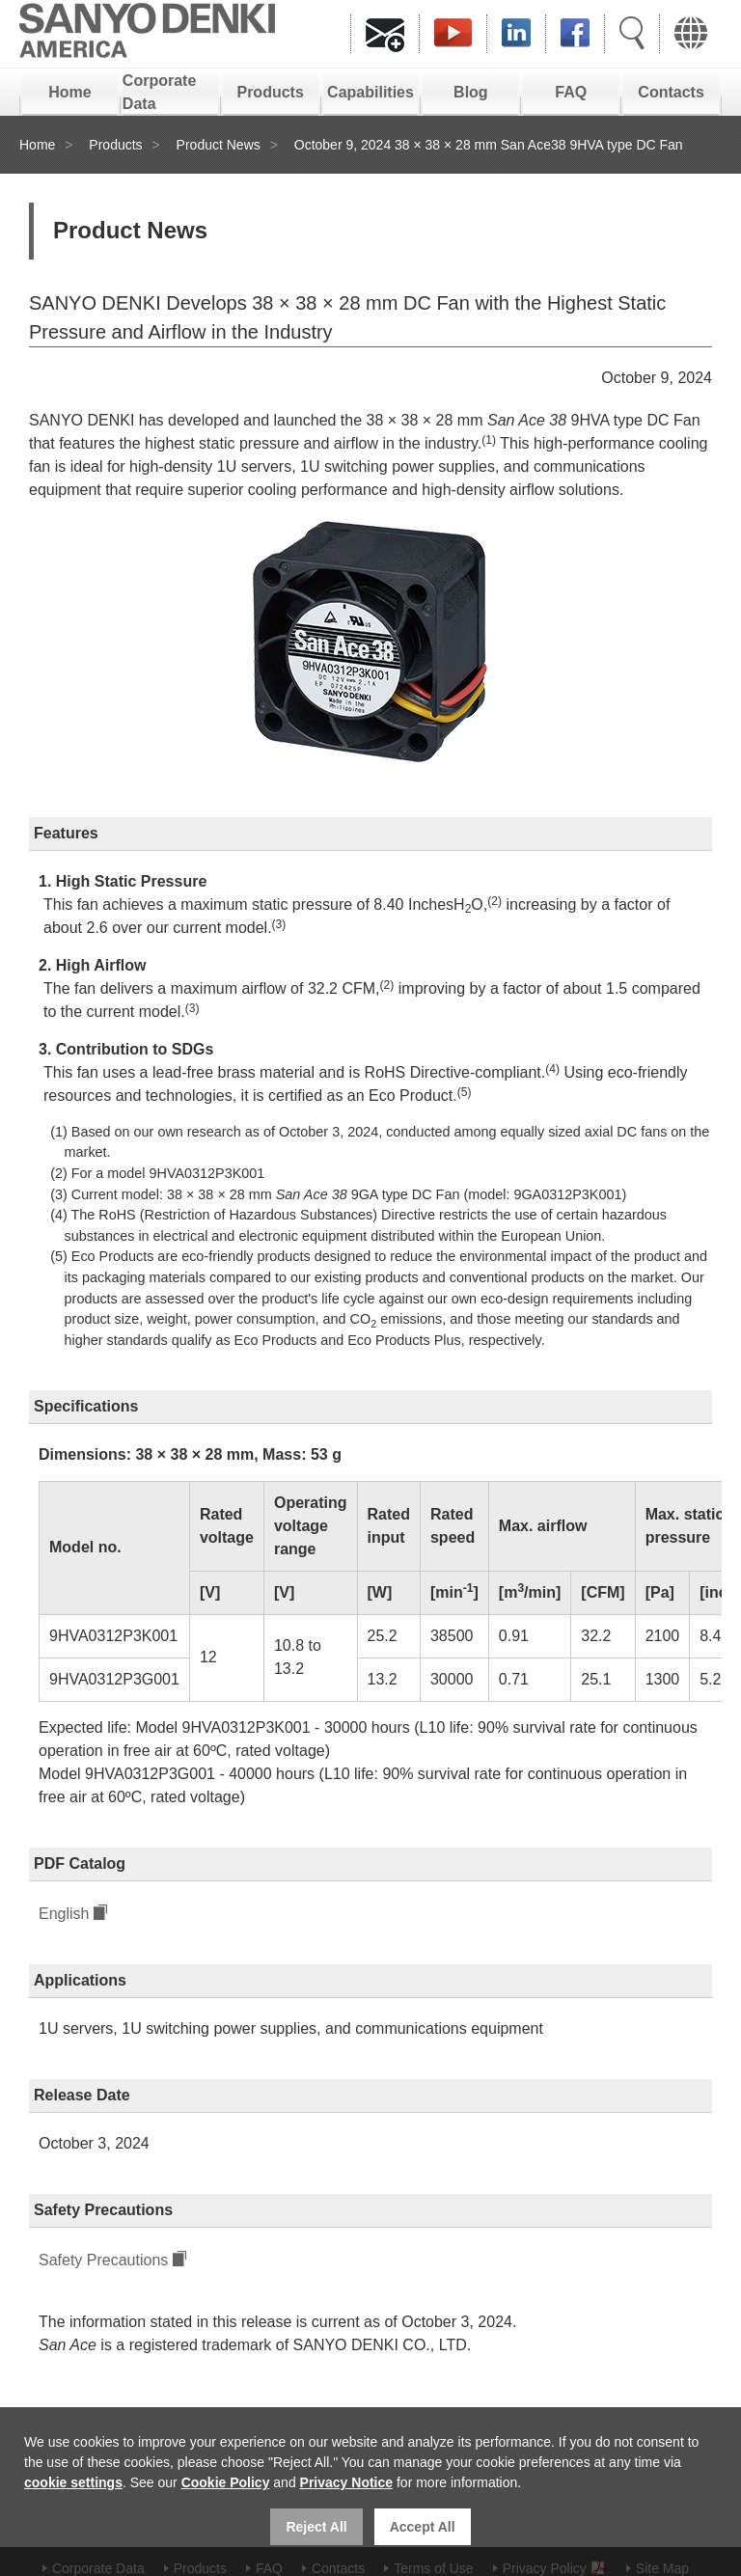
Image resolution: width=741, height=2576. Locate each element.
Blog (470, 92)
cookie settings (73, 2482)
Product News (219, 144)
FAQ (571, 92)
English (64, 1913)
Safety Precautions (103, 2260)
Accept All (422, 2527)
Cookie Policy (225, 2482)
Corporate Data (159, 92)
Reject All (316, 2527)
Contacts (670, 92)
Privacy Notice (347, 2482)
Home (69, 92)
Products (269, 92)
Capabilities (370, 92)
